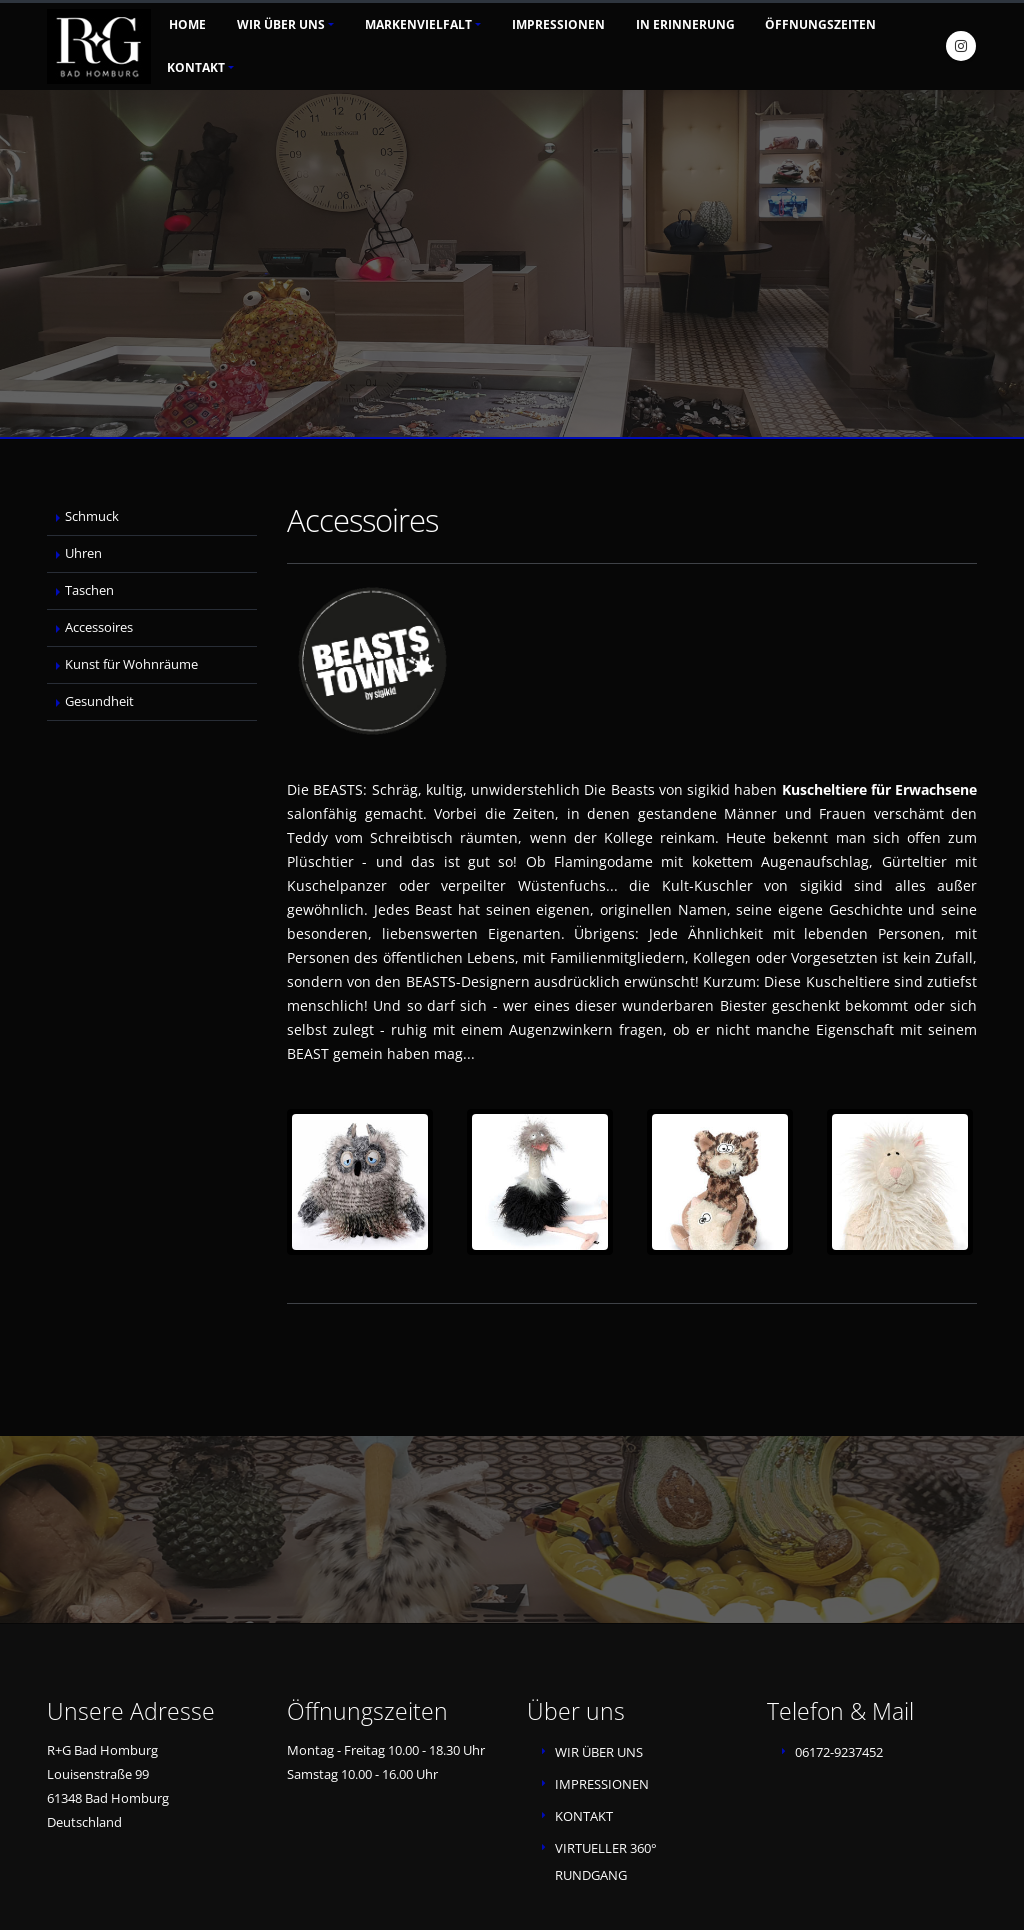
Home (187, 24)
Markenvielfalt (418, 24)
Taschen (89, 590)
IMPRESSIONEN (602, 1784)
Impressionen (558, 24)
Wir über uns (281, 24)
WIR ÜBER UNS (599, 1752)
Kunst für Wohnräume (131, 664)
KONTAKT (584, 1816)
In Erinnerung (685, 24)
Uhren (83, 553)
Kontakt (196, 67)
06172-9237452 (839, 1752)
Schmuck (92, 516)
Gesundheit (99, 701)
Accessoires (99, 627)
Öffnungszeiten (820, 24)
